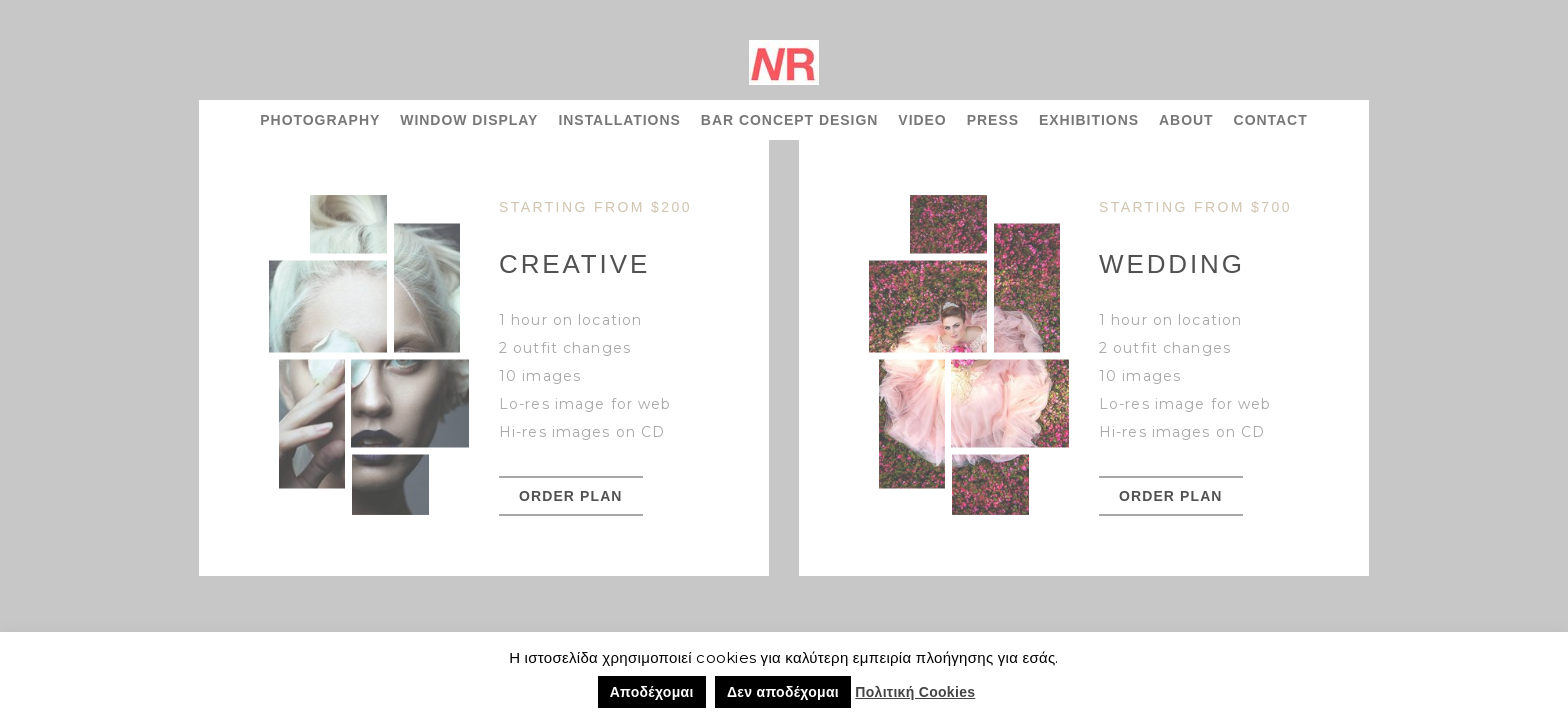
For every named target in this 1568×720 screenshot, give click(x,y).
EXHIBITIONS (1089, 120)
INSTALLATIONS (619, 120)
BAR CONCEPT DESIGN (790, 120)
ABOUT (1186, 120)
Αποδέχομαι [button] (652, 692)
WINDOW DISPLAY (469, 120)
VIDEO (922, 120)
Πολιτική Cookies (915, 692)
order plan (571, 496)
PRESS (993, 120)
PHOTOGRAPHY (320, 120)
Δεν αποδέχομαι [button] (783, 692)
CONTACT (1271, 120)
